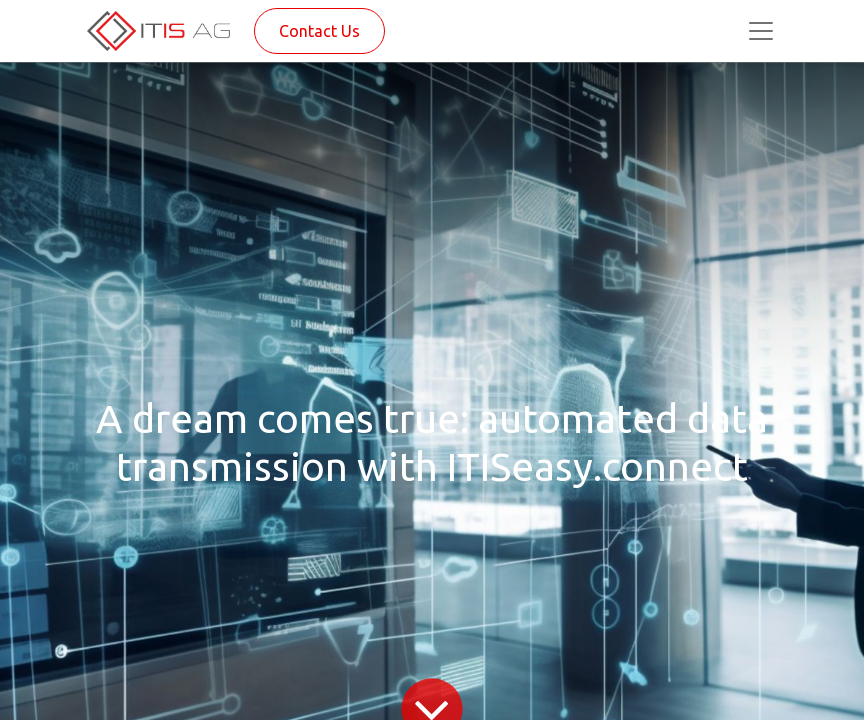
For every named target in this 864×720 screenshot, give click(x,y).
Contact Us (319, 31)
